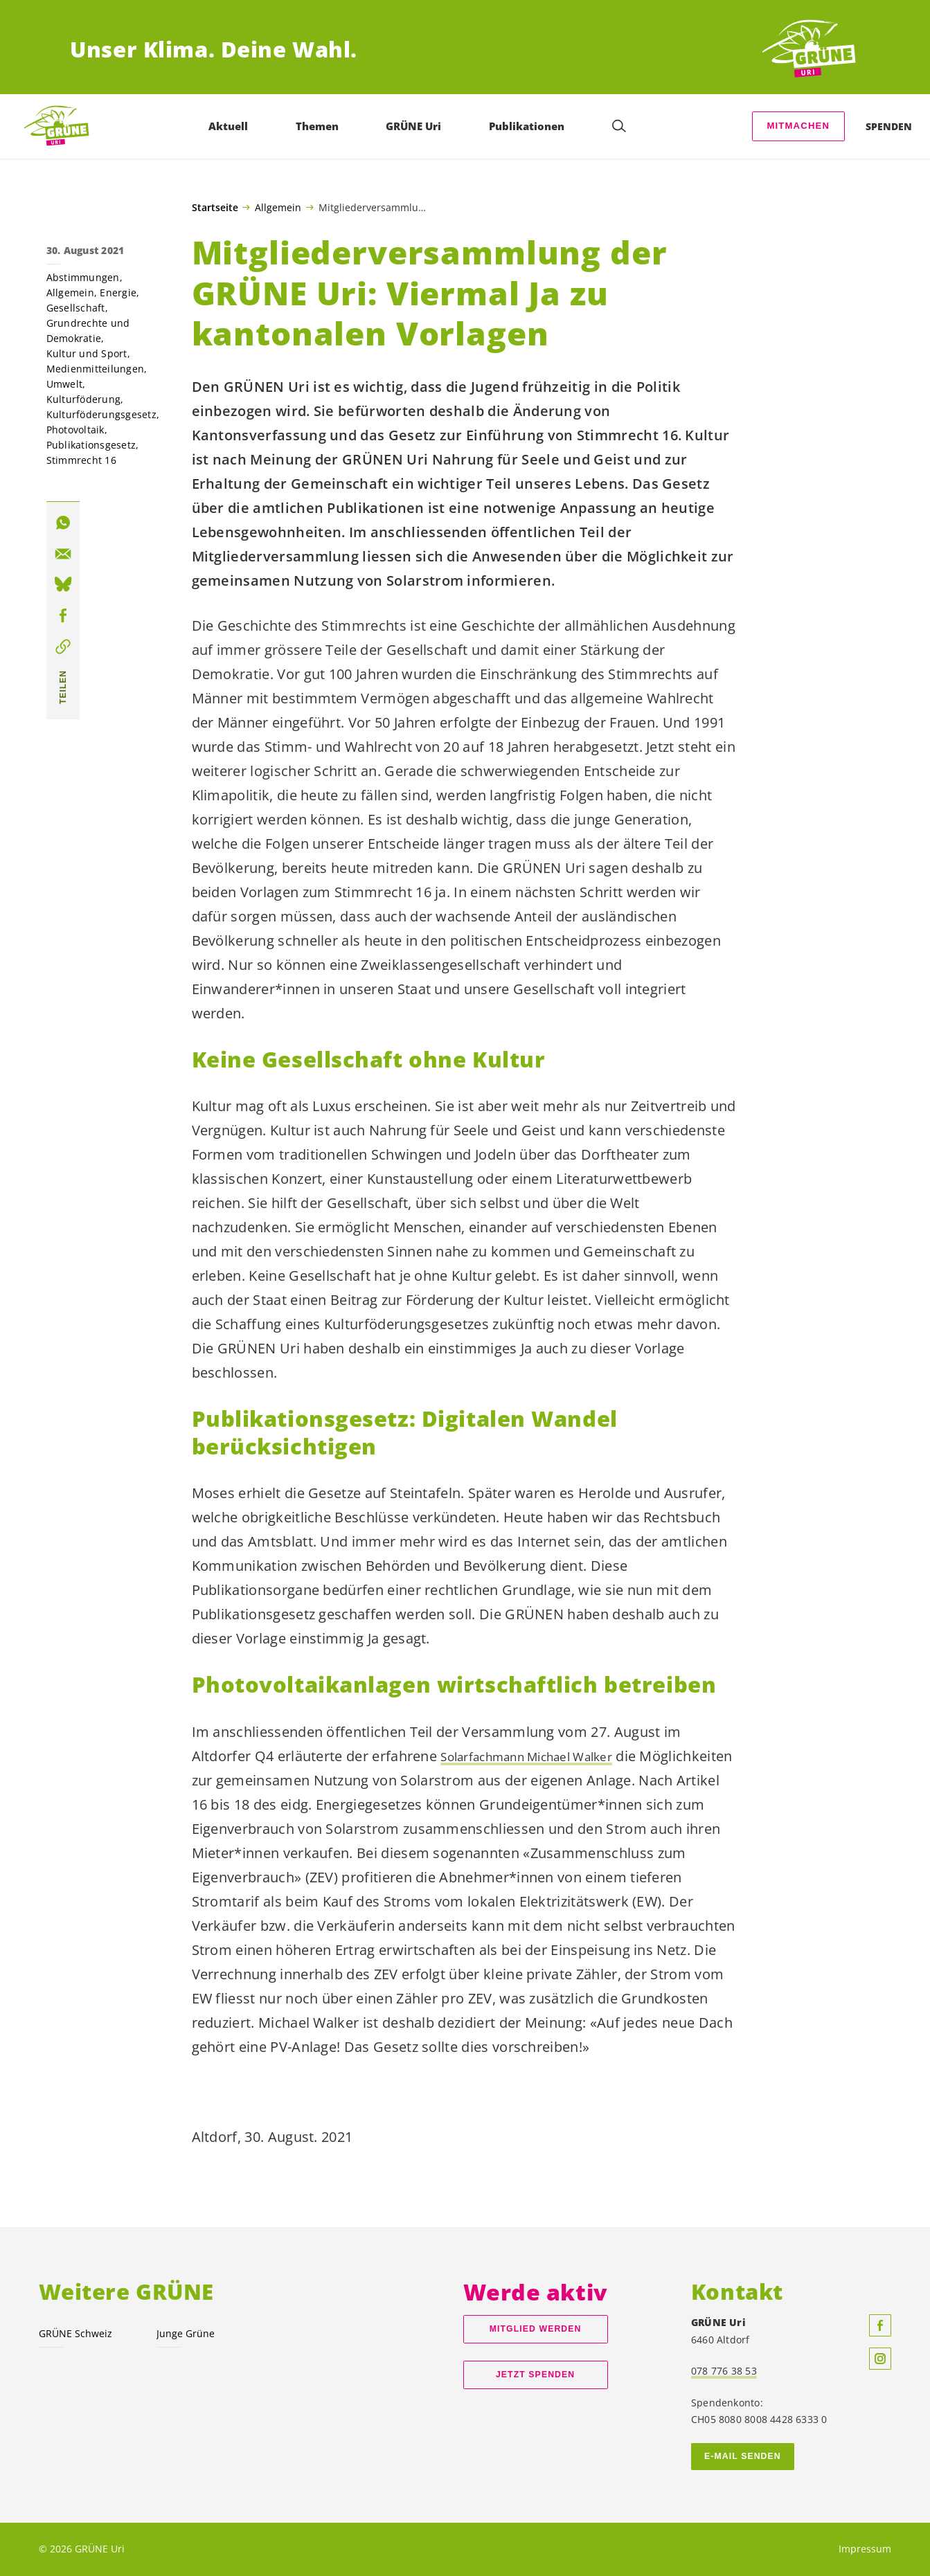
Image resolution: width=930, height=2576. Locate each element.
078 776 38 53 (724, 2370)
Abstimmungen (83, 277)
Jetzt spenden (535, 2374)
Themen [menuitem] (319, 126)
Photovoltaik (75, 429)
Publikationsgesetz (91, 444)
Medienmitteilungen (95, 368)
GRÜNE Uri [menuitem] (417, 126)
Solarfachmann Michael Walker (542, 1756)
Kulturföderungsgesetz (101, 414)
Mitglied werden (536, 2329)
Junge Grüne (186, 2333)
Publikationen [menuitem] (529, 126)
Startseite (215, 208)
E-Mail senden (742, 2456)
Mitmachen (798, 125)
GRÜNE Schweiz (75, 2333)
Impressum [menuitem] (865, 2548)
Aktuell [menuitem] (231, 126)
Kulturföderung (83, 399)
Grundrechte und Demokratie (88, 330)
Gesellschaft (75, 307)
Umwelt (64, 383)
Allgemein (278, 207)
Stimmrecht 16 (81, 460)
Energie (118, 292)
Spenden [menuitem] (889, 126)
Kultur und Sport (86, 353)
